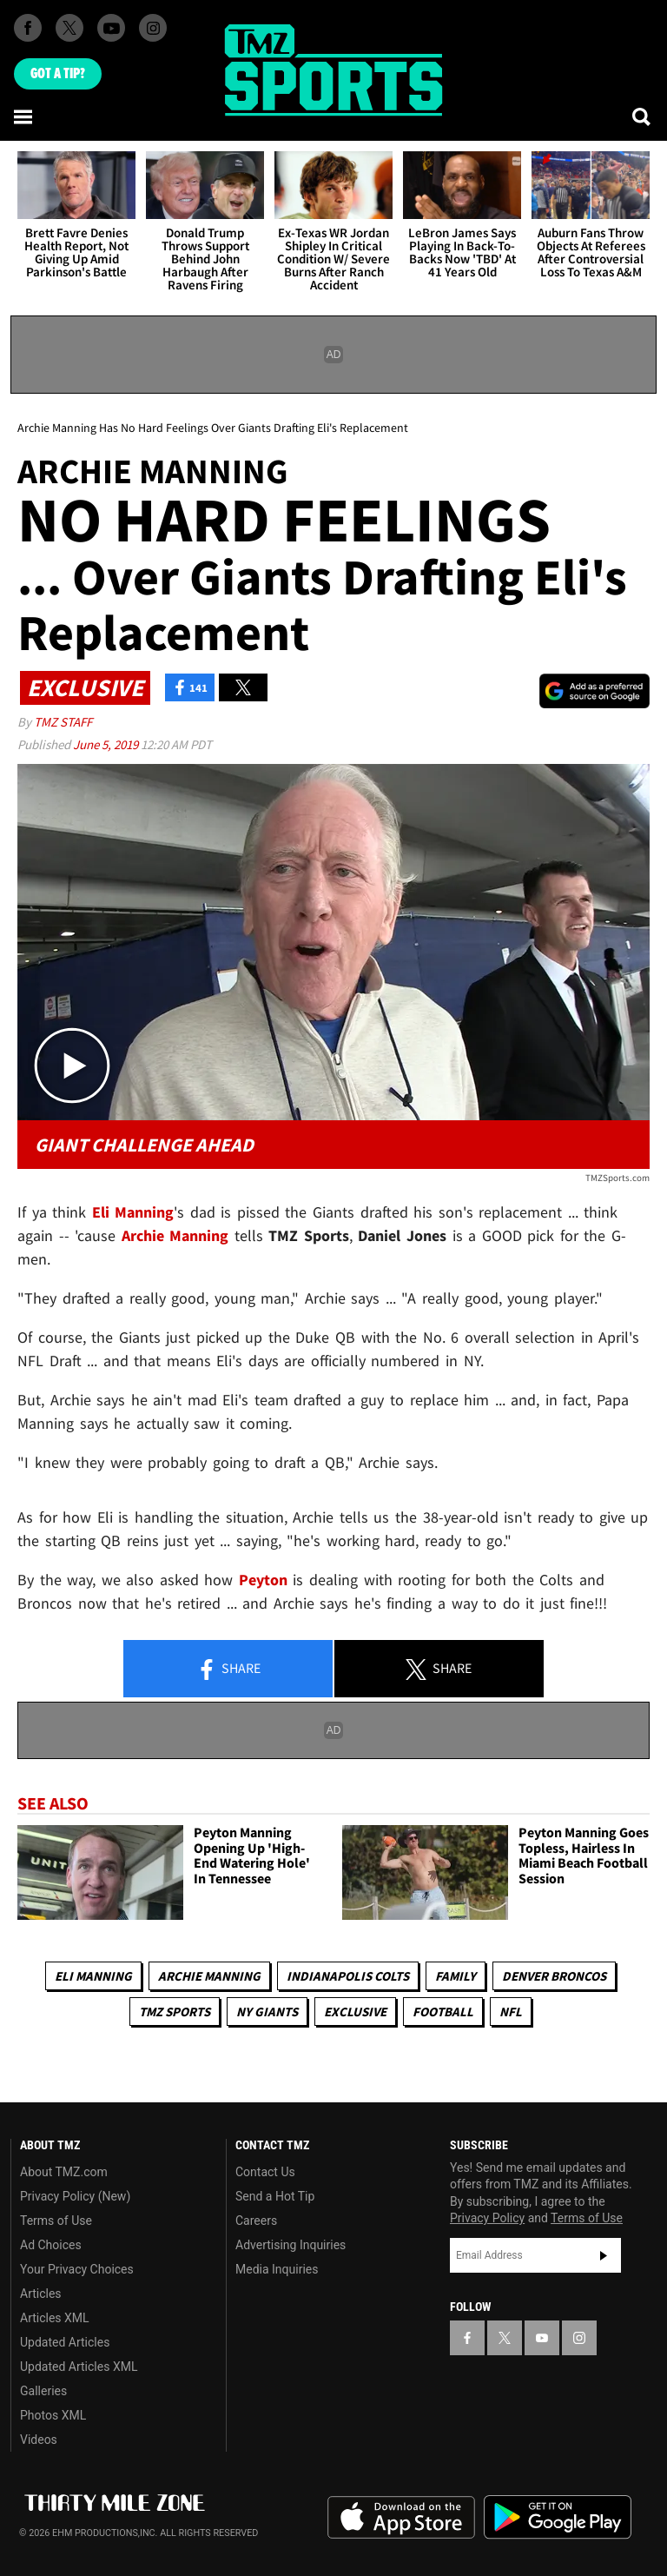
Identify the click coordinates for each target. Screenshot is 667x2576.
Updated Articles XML (78, 2367)
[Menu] (24, 116)
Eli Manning (93, 1976)
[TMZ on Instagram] (153, 28)
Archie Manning (209, 1976)
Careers (256, 2220)
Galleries (43, 2391)
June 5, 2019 (107, 744)
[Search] (642, 116)
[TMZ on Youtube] (111, 28)
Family (455, 1976)
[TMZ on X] (69, 28)
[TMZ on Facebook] (28, 28)
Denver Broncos (554, 1976)
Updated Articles (64, 2342)
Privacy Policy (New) (75, 2196)
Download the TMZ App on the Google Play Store (557, 2517)
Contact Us (265, 2172)
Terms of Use (56, 2220)
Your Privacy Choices (77, 2269)
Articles (41, 2293)
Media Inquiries (276, 2269)
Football (443, 2011)
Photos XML (53, 2415)
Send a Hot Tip (274, 2196)
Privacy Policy (487, 2218)
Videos (38, 2440)
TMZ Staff (63, 722)
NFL (510, 2011)
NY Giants (267, 2011)
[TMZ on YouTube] (542, 2337)
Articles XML (54, 2318)
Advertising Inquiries (290, 2245)
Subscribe (603, 2255)
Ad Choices (51, 2245)
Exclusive (355, 2011)
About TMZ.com (64, 2172)
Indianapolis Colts (348, 1976)
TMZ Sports (174, 2011)
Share (228, 1669)
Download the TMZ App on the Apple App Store (401, 2517)
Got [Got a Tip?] (57, 74)
